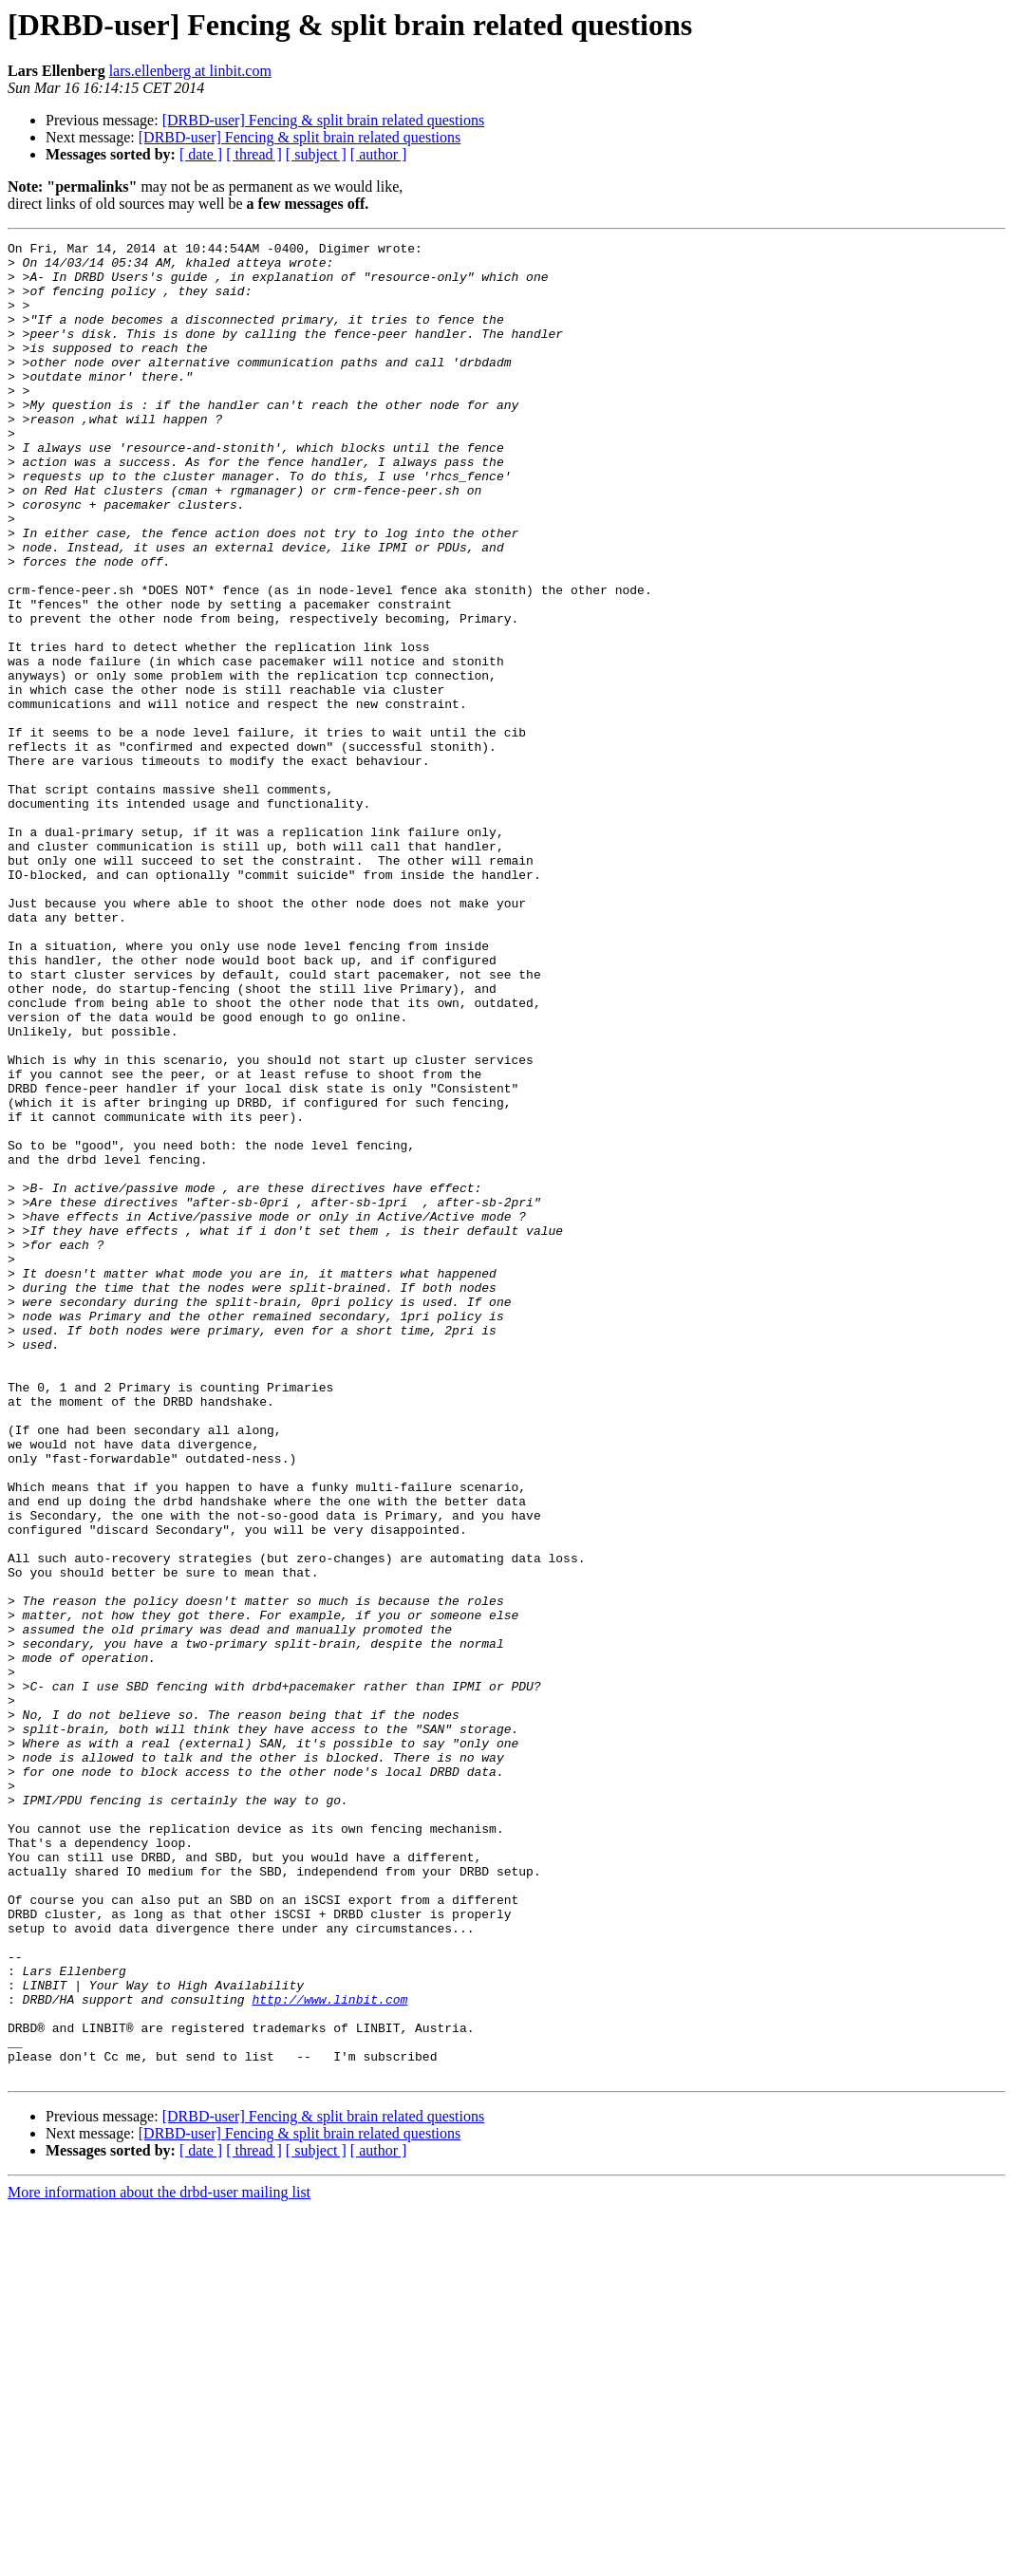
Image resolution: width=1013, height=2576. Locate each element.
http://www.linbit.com (329, 2352)
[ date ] (200, 154)
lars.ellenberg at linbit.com (190, 71)
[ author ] (378, 154)
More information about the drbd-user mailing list (159, 2559)
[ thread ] (254, 154)
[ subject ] (316, 154)
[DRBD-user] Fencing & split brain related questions (323, 120)
